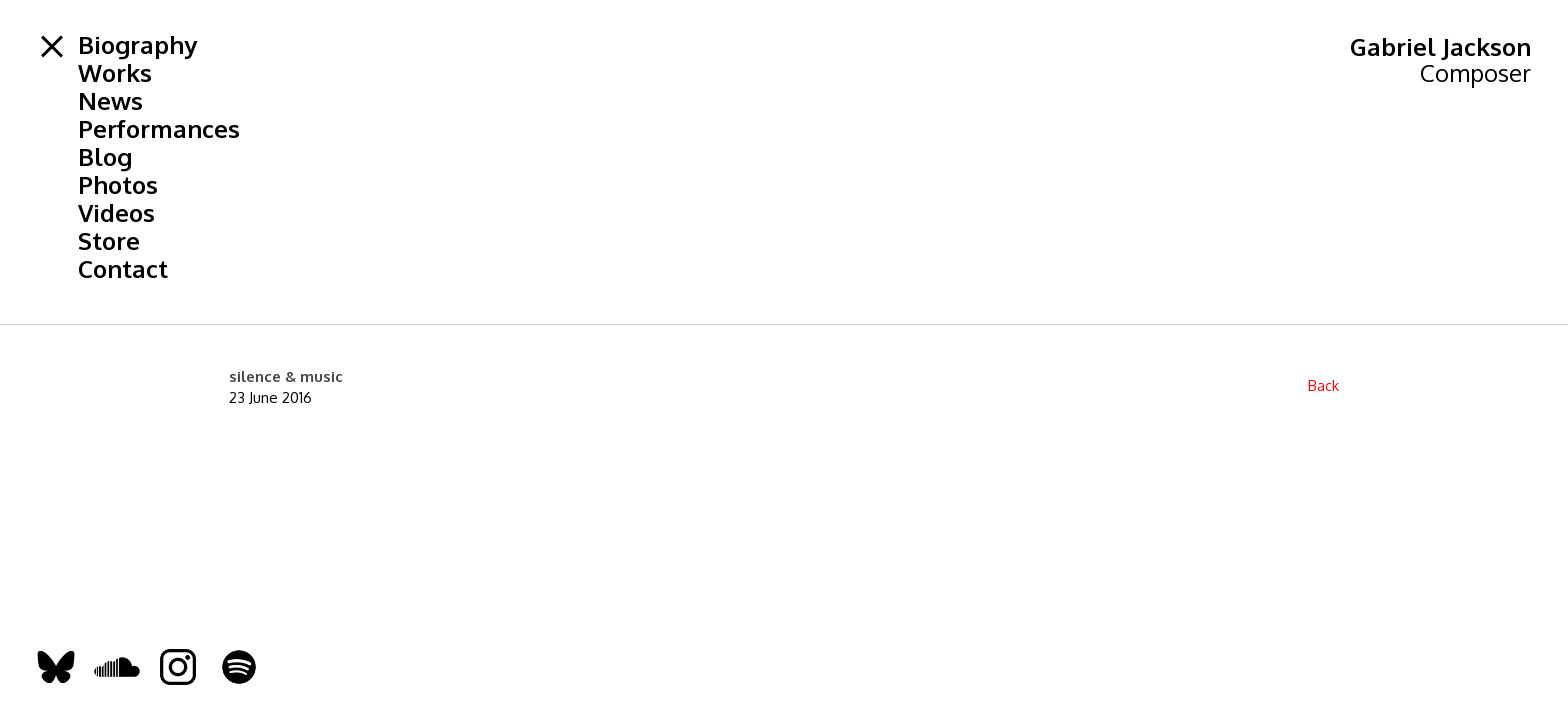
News (110, 101)
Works (115, 73)
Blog (105, 157)
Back (1323, 385)
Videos (116, 213)
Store (109, 241)
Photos (118, 185)
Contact (123, 269)
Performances (159, 129)
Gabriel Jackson (1440, 46)
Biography (137, 45)
